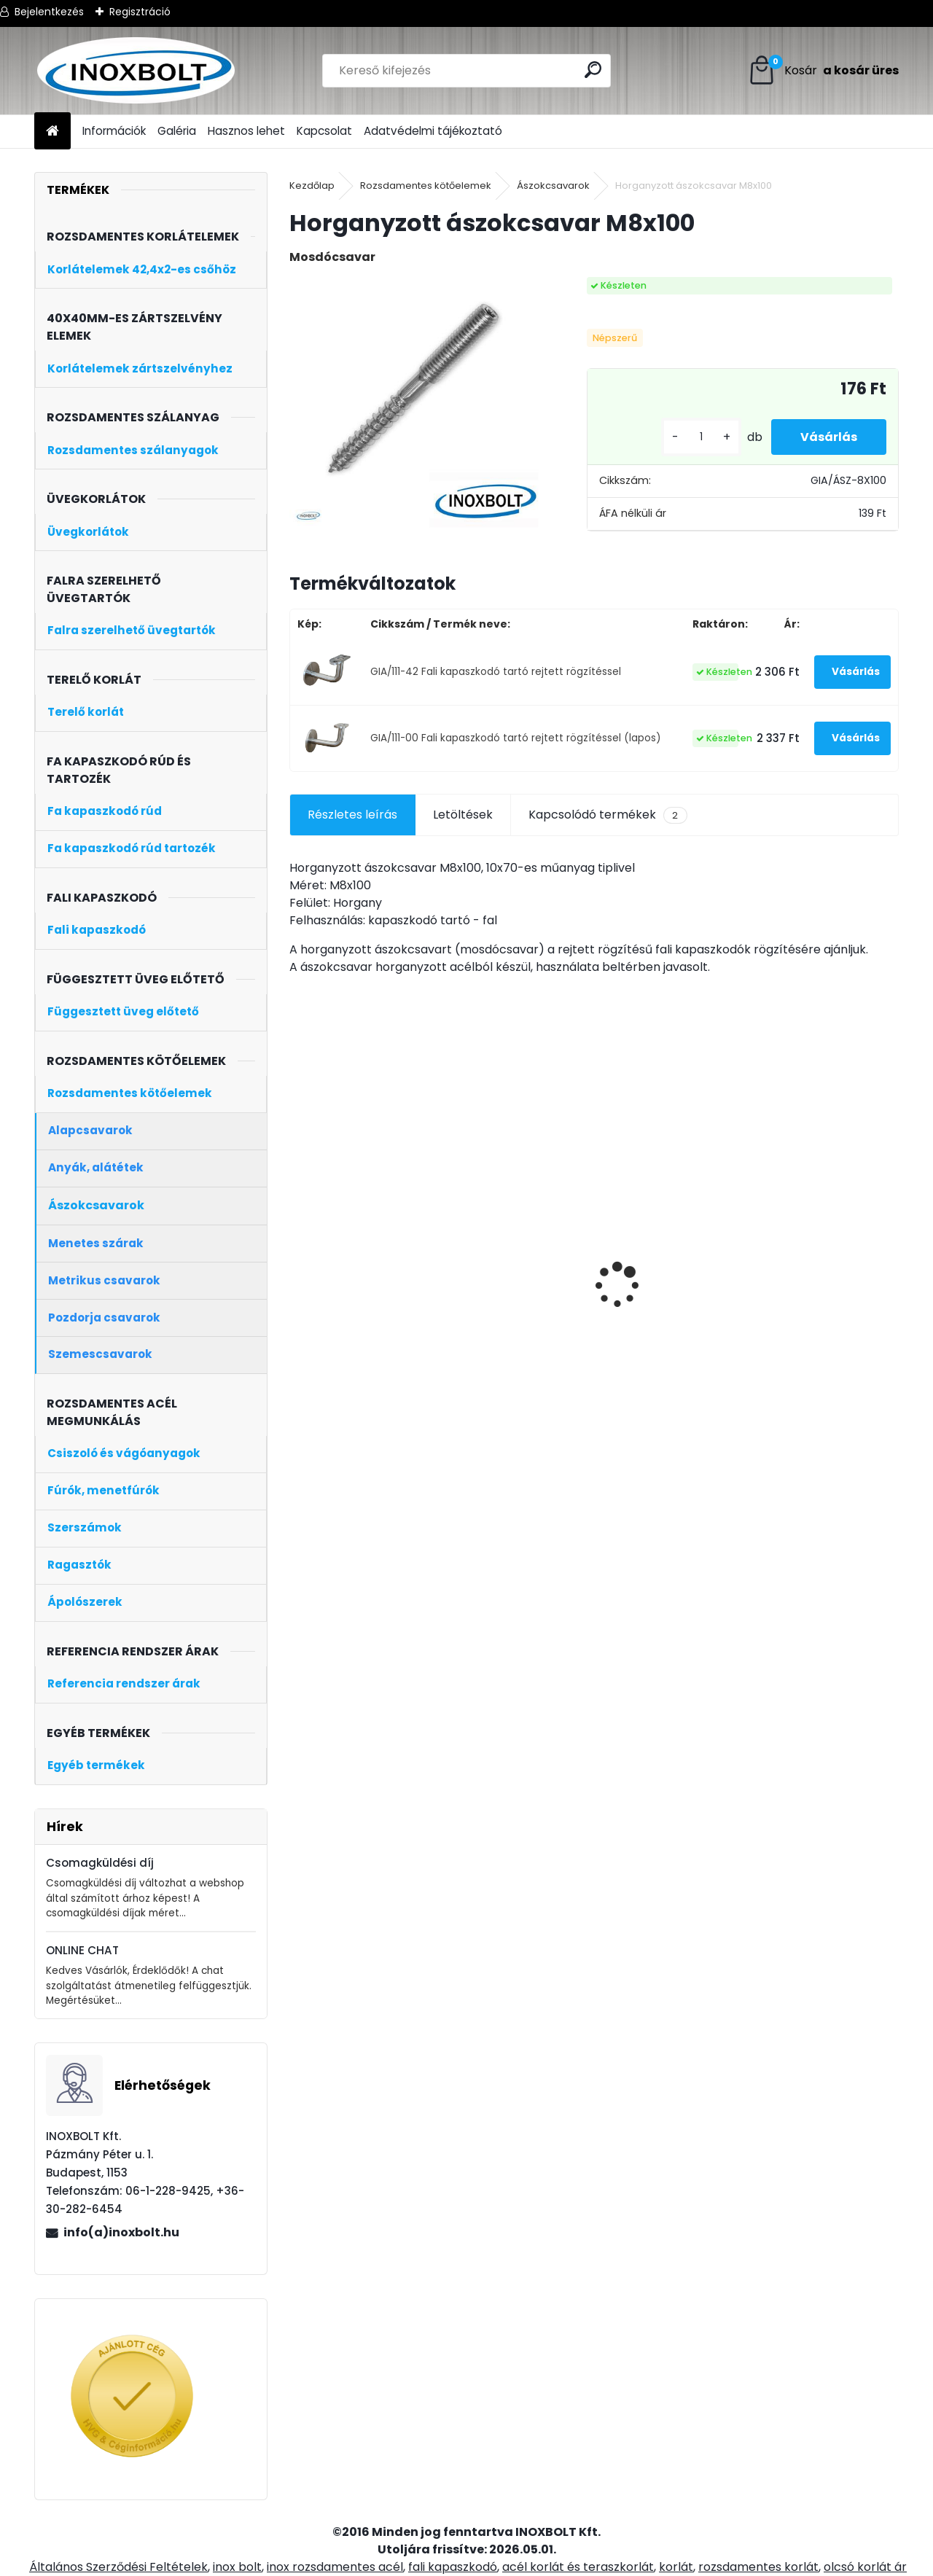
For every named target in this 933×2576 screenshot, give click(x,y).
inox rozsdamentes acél (335, 2567)
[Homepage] (52, 131)
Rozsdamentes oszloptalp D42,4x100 (360, 1278)
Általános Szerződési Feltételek (118, 2567)
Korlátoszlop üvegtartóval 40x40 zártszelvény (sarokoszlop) (813, 1322)
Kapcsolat (324, 130)
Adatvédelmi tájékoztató (433, 130)
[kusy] (701, 437)
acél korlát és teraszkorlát (578, 2567)
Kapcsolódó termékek (607, 815)
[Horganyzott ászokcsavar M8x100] (414, 402)
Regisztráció (140, 11)
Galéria (176, 130)
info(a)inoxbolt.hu (121, 2232)
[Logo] (134, 70)
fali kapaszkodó (452, 2567)
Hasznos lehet (246, 130)
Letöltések (463, 814)
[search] (593, 69)
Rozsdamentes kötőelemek (425, 185)
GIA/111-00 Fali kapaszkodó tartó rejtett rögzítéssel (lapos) (515, 738)
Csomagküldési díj (100, 1862)
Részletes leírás (352, 814)
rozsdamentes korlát (758, 2567)
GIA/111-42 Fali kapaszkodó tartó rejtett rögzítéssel (495, 672)
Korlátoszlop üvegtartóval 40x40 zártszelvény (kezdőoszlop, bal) (509, 1322)
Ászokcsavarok (553, 185)
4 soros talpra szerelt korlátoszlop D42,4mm (668, 1306)
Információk (114, 130)
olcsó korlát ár (865, 2567)
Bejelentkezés (49, 11)
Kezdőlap (312, 185)
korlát (676, 2567)
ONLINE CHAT (82, 1950)
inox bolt (237, 2567)
